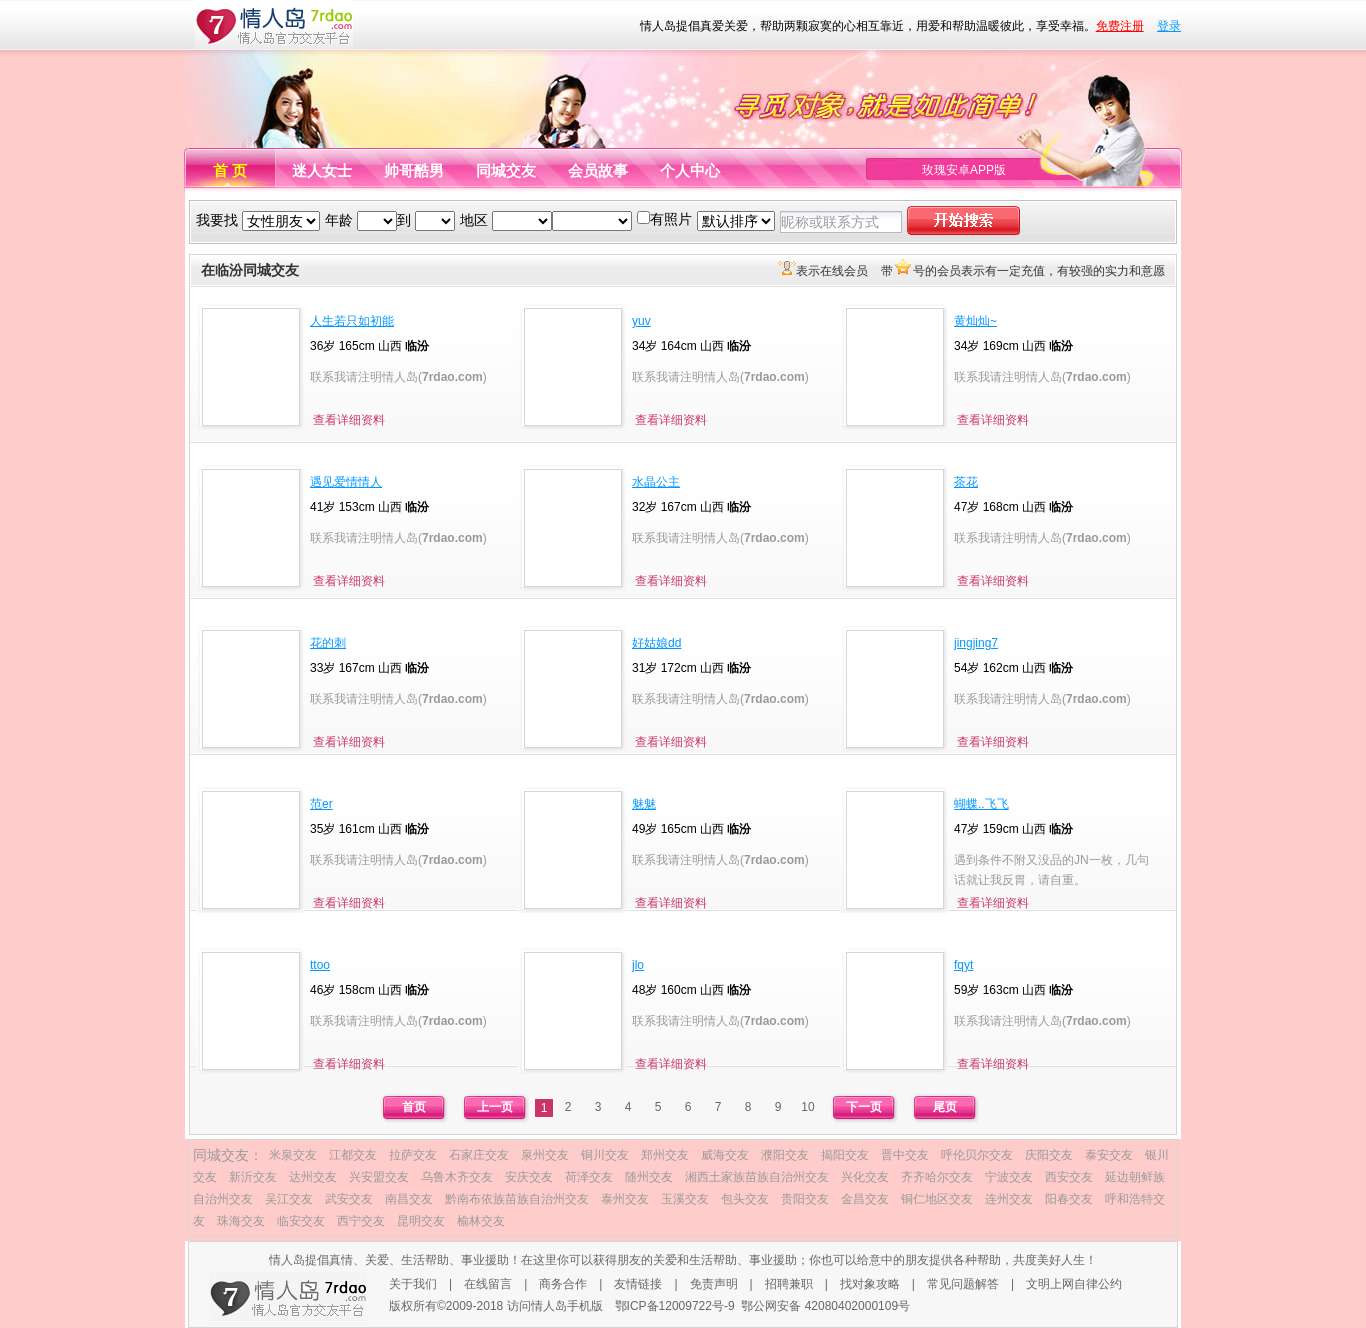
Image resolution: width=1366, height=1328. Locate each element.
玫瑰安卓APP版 (964, 170)
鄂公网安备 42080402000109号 (825, 1306)
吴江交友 (289, 1199)
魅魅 (644, 804)
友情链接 (638, 1284)
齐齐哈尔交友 (937, 1177)
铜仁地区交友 (937, 1199)
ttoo (320, 965)
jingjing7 (976, 643)
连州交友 (1009, 1199)
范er (321, 804)
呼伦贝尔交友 (977, 1155)
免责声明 (714, 1284)
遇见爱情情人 (346, 482)
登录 (1169, 26)
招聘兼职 (789, 1284)
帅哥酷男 (414, 170)
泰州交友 (625, 1199)
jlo (638, 965)
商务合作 (563, 1284)
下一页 (864, 1107)
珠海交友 (241, 1221)
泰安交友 (1109, 1155)
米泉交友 (293, 1155)
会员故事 (598, 170)
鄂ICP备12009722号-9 (675, 1306)
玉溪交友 (685, 1199)
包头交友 (745, 1199)
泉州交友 (545, 1155)
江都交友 (353, 1155)
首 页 (230, 170)
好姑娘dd (656, 643)
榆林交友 (481, 1221)
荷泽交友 (589, 1177)
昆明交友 (421, 1221)
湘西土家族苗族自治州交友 (757, 1177)
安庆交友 (529, 1177)
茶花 (966, 482)
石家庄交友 (479, 1155)
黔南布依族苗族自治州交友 (517, 1199)
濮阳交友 (785, 1155)
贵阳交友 (805, 1199)
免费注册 (1120, 26)
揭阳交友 (845, 1155)
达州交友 (313, 1177)
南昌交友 (409, 1199)
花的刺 (328, 643)
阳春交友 (1069, 1199)
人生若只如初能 (352, 321)
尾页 (945, 1107)
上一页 (495, 1107)
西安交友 (1069, 1177)
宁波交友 (1009, 1177)
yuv (641, 321)
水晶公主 (656, 482)
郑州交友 (665, 1155)
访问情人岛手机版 (555, 1306)
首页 (414, 1107)
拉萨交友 (413, 1155)
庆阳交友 (1049, 1155)
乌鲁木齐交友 (457, 1177)
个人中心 (690, 170)
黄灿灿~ (975, 321)
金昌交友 (865, 1199)
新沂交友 (253, 1177)
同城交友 (506, 170)
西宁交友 (361, 1221)
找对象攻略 (870, 1284)
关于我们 (413, 1284)
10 (807, 1107)
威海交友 (725, 1155)
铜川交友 (605, 1155)
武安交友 (349, 1199)
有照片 (671, 219)
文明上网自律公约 (1074, 1284)
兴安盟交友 (379, 1177)
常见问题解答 (963, 1284)
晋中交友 (905, 1155)
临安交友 (301, 1221)
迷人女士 (322, 170)
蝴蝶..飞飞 (981, 804)
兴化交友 (865, 1177)
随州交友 (649, 1177)
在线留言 (488, 1284)
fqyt (963, 965)
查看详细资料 (349, 420)
